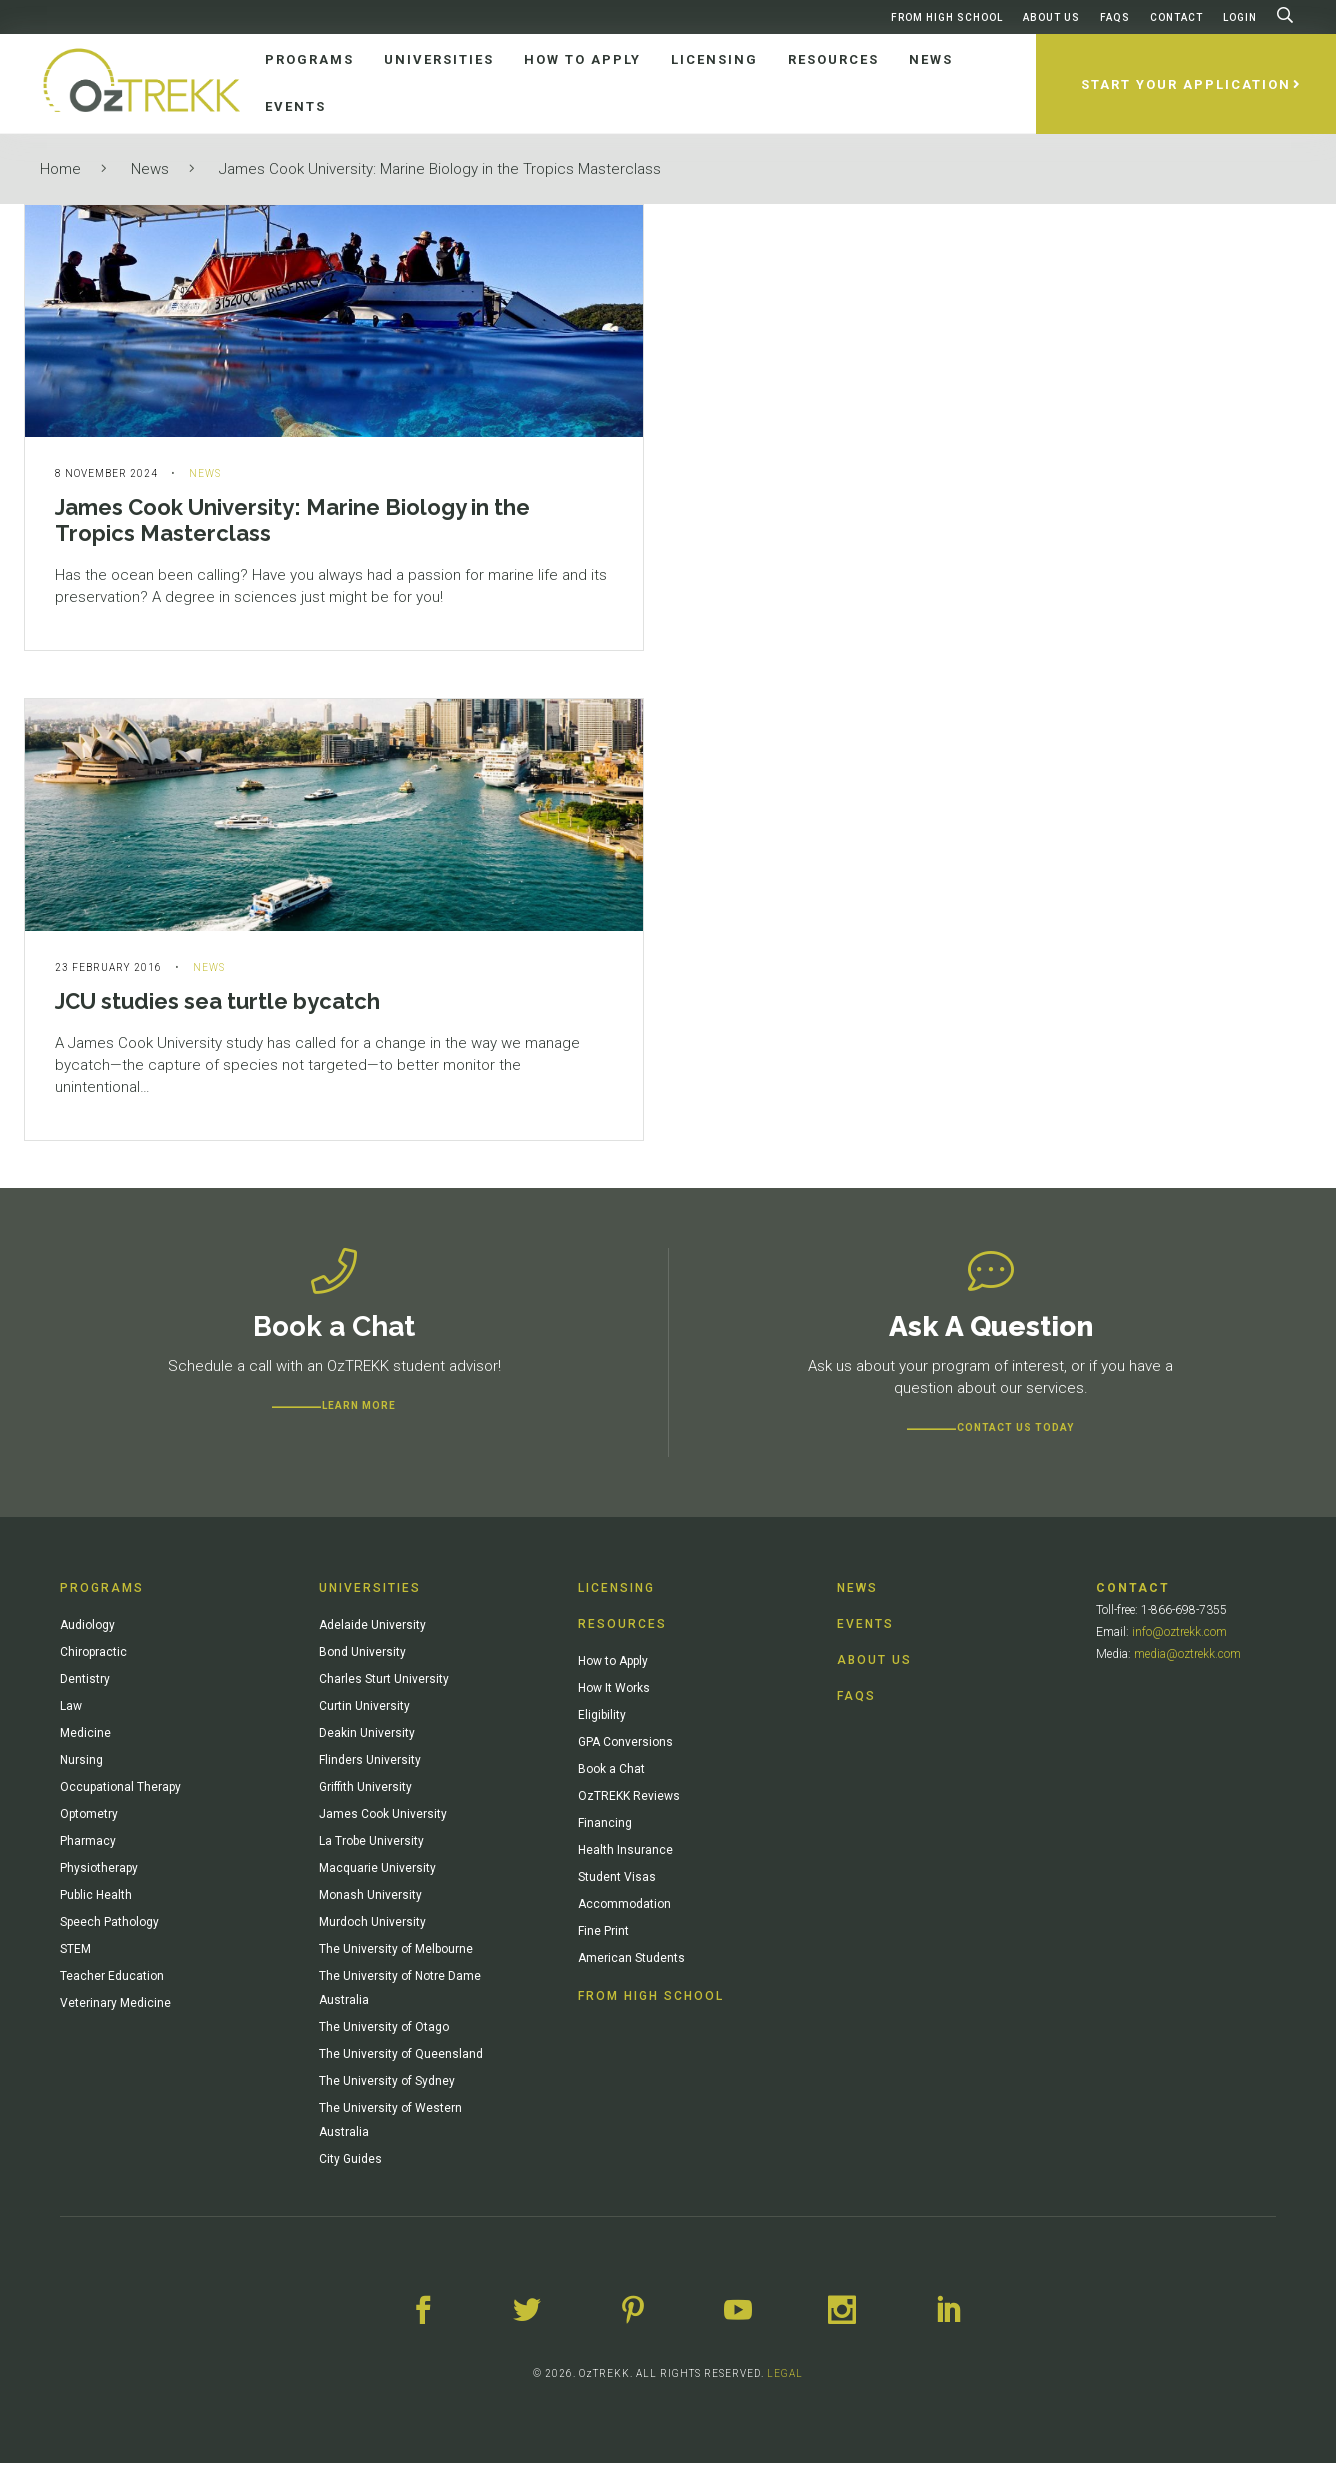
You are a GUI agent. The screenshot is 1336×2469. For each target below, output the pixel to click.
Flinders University (370, 1766)
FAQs (1115, 17)
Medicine (85, 1739)
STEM (75, 1955)
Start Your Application (1186, 84)
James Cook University (383, 1820)
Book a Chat (611, 1775)
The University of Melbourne (396, 1955)
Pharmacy (88, 1847)
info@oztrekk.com (1179, 1638)
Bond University (362, 1658)
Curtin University (364, 1712)
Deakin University (367, 1739)
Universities (370, 1594)
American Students (631, 1964)
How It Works (614, 1694)
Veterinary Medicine (115, 2009)
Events (865, 1630)
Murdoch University (372, 1928)
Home (60, 169)
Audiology (87, 1631)
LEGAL (785, 2379)
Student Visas (617, 1883)
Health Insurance (625, 1856)
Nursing (81, 1766)
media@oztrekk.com (1187, 1660)
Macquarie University (377, 1874)
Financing (605, 1829)
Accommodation (624, 1910)
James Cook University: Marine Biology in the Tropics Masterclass (440, 169)
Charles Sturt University (384, 1685)
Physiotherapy (99, 1874)
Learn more (359, 1411)
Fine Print (603, 1937)
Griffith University (365, 1793)
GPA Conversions (625, 1748)
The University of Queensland (401, 2060)
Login (1240, 17)
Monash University (370, 1901)
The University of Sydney (387, 2087)
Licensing (616, 1594)
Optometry (89, 1820)
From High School (947, 17)
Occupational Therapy (120, 1793)
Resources (622, 1630)
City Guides (350, 2165)
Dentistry (85, 1685)
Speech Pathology (109, 1928)
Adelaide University (372, 1631)
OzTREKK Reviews (629, 1802)
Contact (1176, 17)
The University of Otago (384, 2033)
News (150, 169)
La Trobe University (371, 1847)
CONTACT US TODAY (1015, 1433)
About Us (1051, 17)
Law (71, 1712)
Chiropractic (93, 1658)
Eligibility (602, 1721)
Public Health (96, 1901)
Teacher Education (112, 1982)
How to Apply (613, 1667)
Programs (102, 1594)
